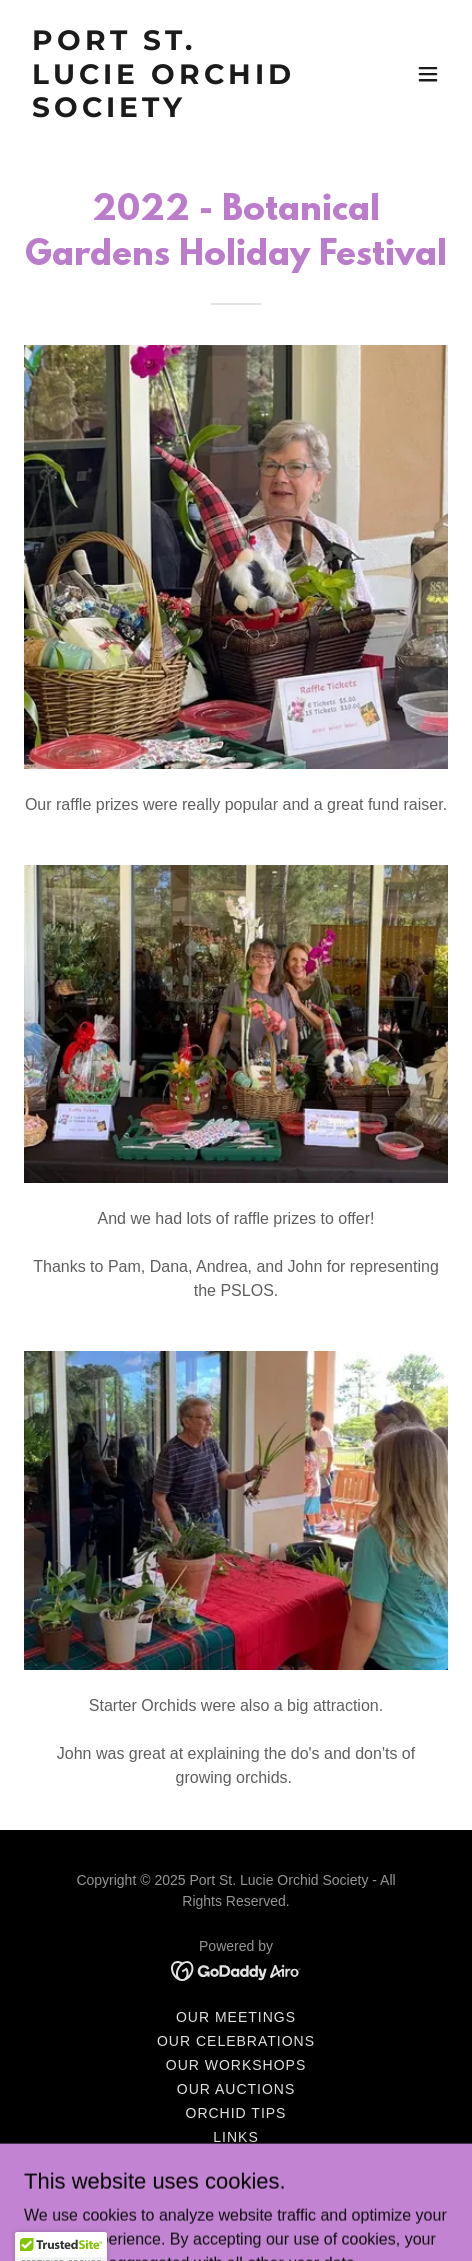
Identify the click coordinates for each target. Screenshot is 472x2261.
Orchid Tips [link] (236, 2113)
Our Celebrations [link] (236, 2041)
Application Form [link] (236, 2185)
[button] (428, 74)
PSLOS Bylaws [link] (236, 2209)
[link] (172, 111)
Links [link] (235, 2137)
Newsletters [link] (236, 2161)
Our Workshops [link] (236, 2065)
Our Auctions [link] (236, 2089)
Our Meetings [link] (236, 2017)
